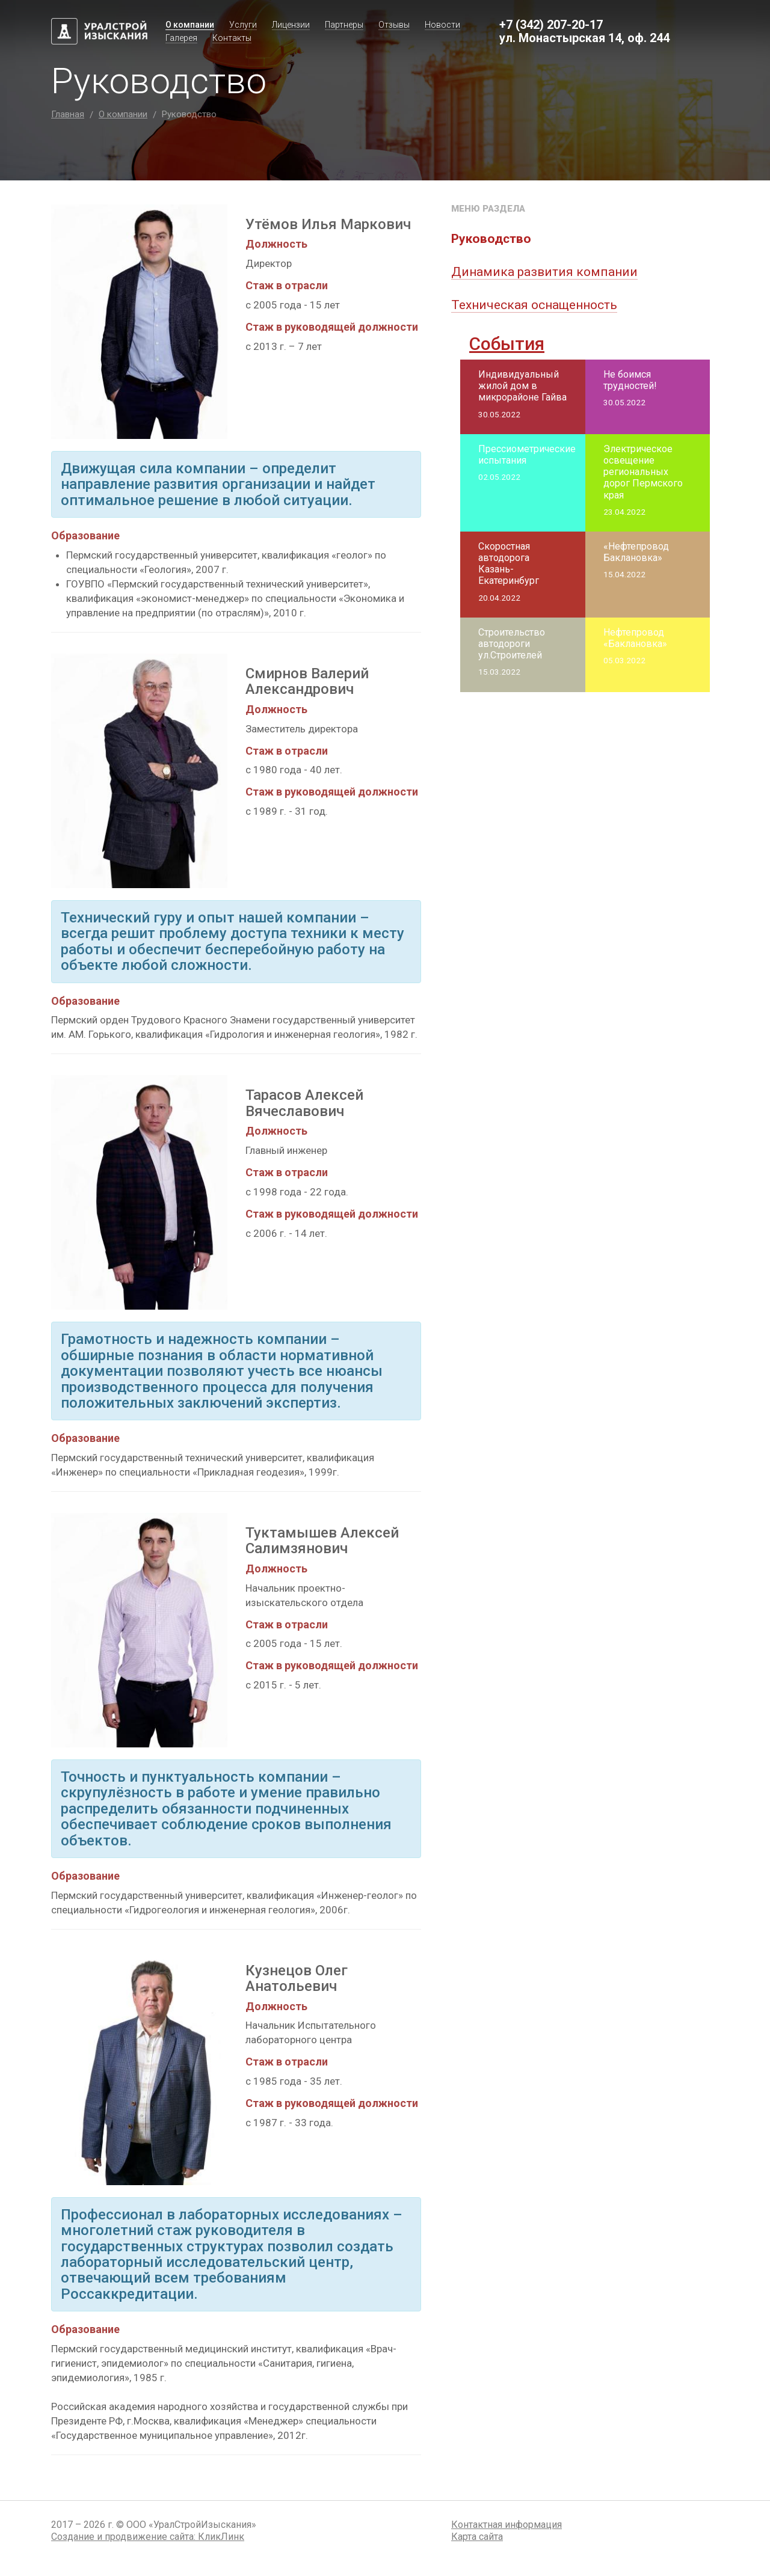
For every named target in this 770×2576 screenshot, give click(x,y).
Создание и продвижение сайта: (147, 2536)
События (506, 343)
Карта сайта (477, 2536)
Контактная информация (506, 2524)
